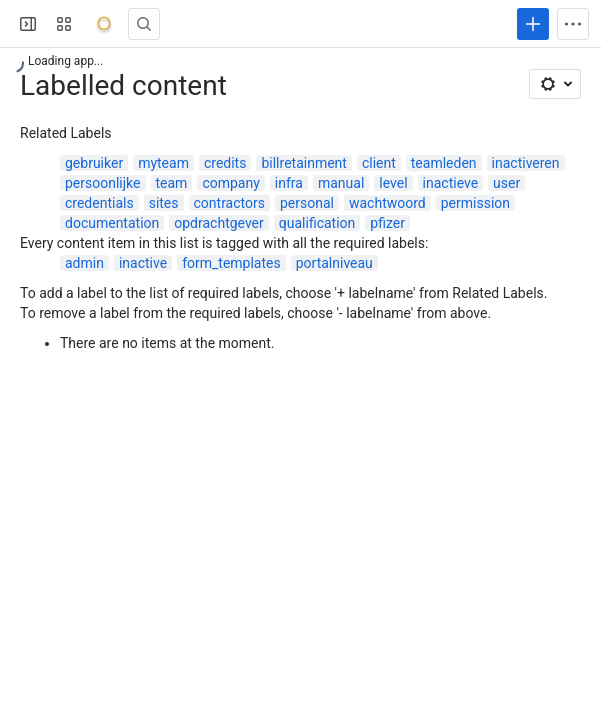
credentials (99, 203)
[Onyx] (104, 24)
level (393, 183)
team (172, 183)
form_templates (231, 263)
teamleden (444, 163)
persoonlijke (103, 183)
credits (225, 163)
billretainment (303, 163)
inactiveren (526, 163)
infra (289, 183)
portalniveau (334, 263)
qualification (317, 223)
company (230, 183)
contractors (229, 203)
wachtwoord (387, 203)
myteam (163, 163)
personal (307, 203)
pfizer (387, 223)
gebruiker (94, 163)
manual (341, 183)
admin (84, 263)
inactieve (451, 183)
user (506, 183)
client (379, 163)
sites (164, 203)
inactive (143, 263)
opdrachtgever (219, 223)
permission (475, 203)
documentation (112, 223)
